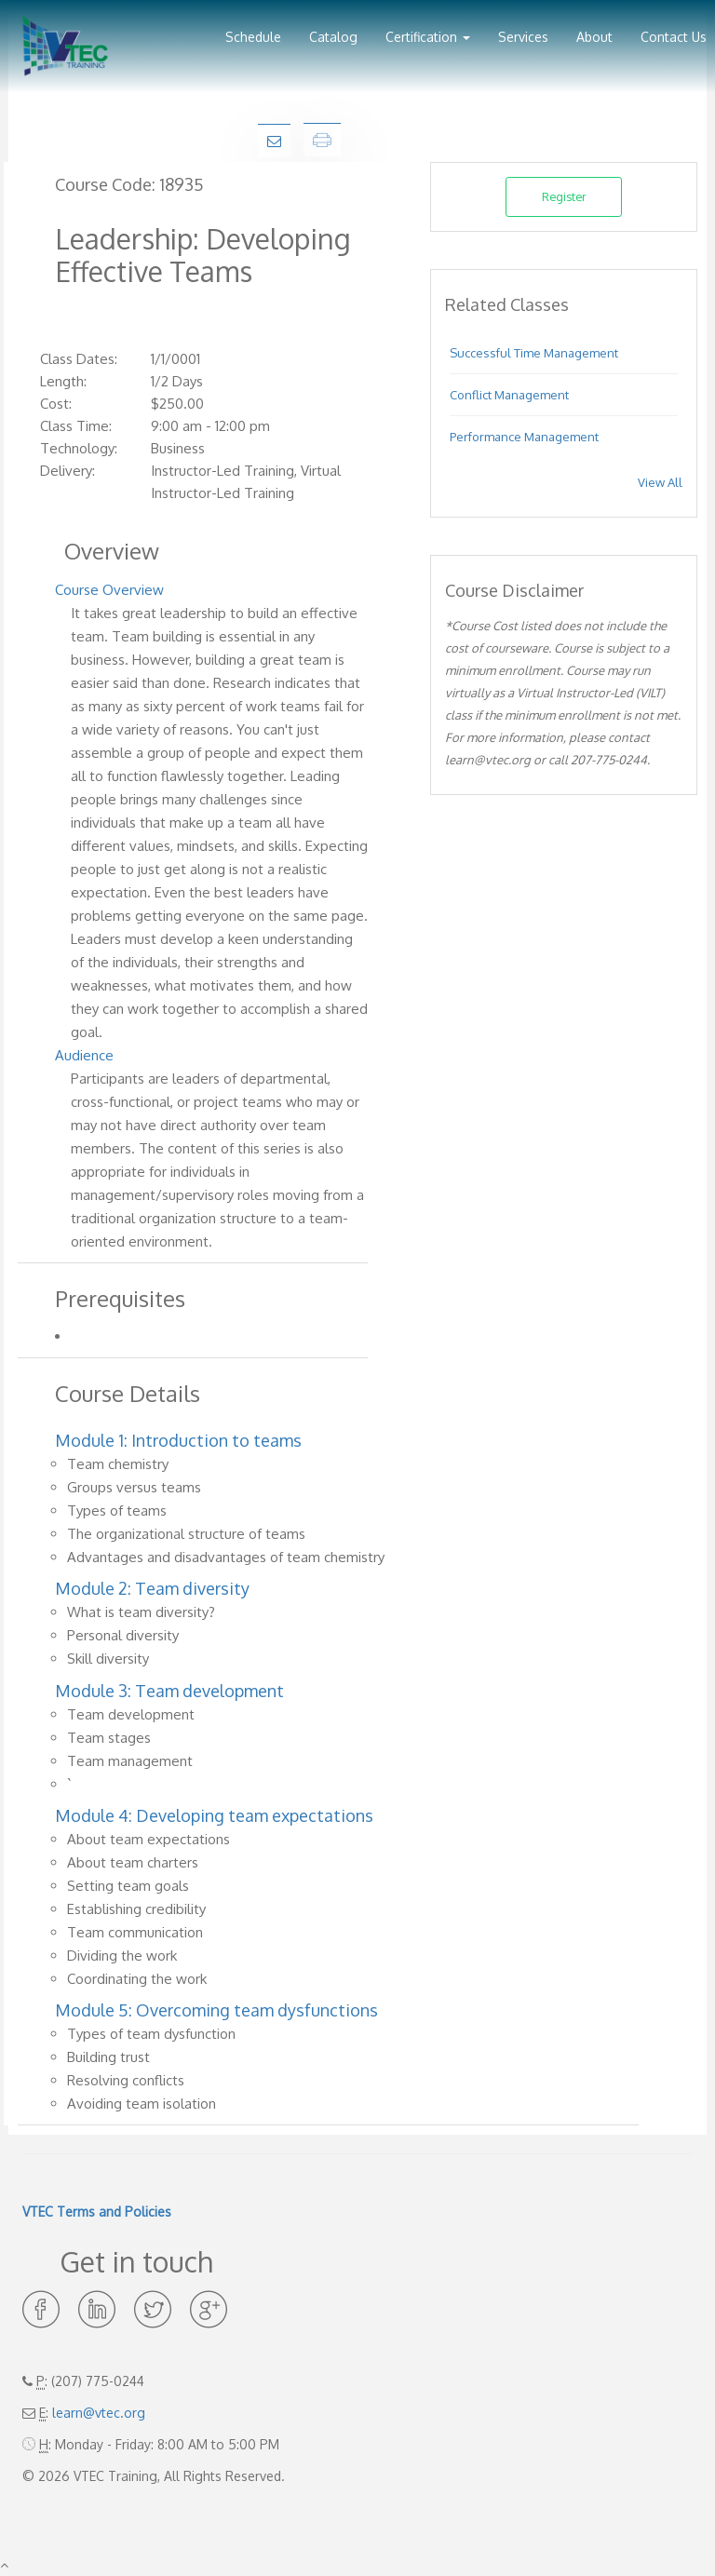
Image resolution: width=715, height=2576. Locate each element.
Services (523, 37)
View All (660, 482)
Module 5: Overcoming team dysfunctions (216, 2010)
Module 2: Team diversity (152, 1588)
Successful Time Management (534, 352)
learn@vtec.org (98, 2413)
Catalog (333, 37)
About (594, 37)
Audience (84, 1055)
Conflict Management (509, 394)
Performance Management (524, 436)
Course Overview (109, 590)
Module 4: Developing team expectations (214, 1815)
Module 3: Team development (169, 1690)
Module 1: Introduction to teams (178, 1440)
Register (564, 196)
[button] (427, 30)
